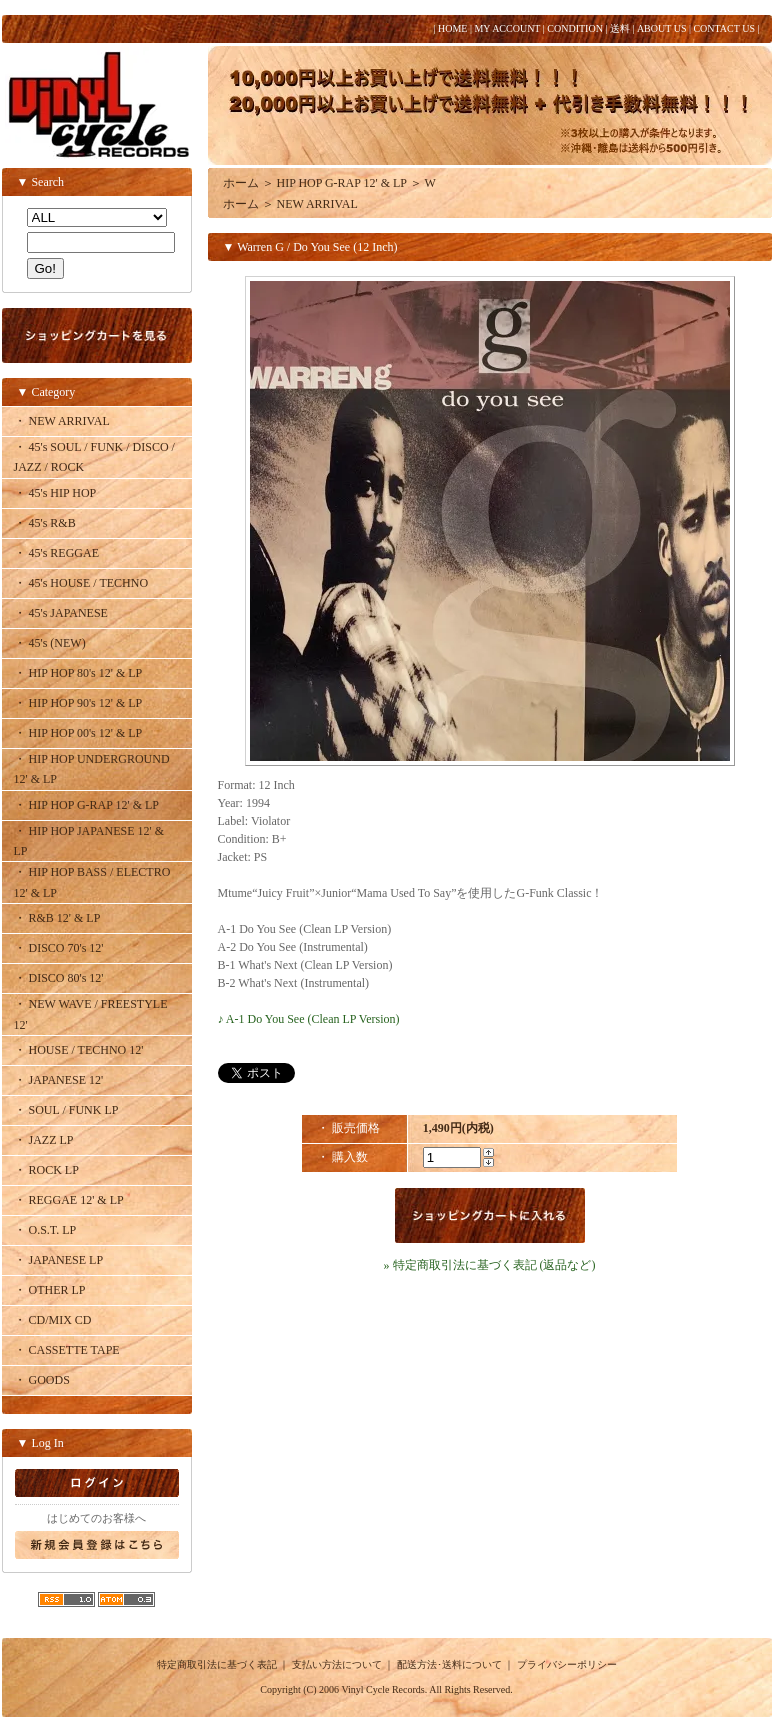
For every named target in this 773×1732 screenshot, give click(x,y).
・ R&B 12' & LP (57, 918)
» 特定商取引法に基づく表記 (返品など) (490, 1265)
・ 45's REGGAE (57, 553)
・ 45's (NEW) (50, 643)
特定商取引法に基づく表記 (217, 1664)
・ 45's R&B (45, 523)
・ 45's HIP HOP (55, 493)
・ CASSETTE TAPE (67, 1350)
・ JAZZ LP (44, 1140)
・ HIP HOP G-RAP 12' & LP (87, 805)
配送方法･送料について (449, 1664)
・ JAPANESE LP (59, 1260)
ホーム (241, 183)
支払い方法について (337, 1664)
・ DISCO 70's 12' (59, 948)
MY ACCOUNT (507, 28)
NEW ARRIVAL (317, 204)
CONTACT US (724, 28)
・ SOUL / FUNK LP (66, 1110)
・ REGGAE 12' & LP (69, 1200)
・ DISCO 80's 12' (59, 978)
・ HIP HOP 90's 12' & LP (78, 703)
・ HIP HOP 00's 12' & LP (78, 733)
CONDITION (575, 28)
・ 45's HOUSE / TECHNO (81, 583)
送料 (620, 28)
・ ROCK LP (46, 1170)
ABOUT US (662, 28)
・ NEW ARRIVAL (62, 421)
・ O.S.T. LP (45, 1230)
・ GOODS (42, 1380)
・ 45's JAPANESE (61, 613)
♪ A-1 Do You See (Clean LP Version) (309, 1019)
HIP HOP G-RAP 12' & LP (342, 183)
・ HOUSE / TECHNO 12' (79, 1050)
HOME (452, 28)
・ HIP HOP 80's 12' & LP (78, 673)
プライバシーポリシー (567, 1664)
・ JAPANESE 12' (59, 1080)
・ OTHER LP (50, 1290)
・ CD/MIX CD (53, 1320)
